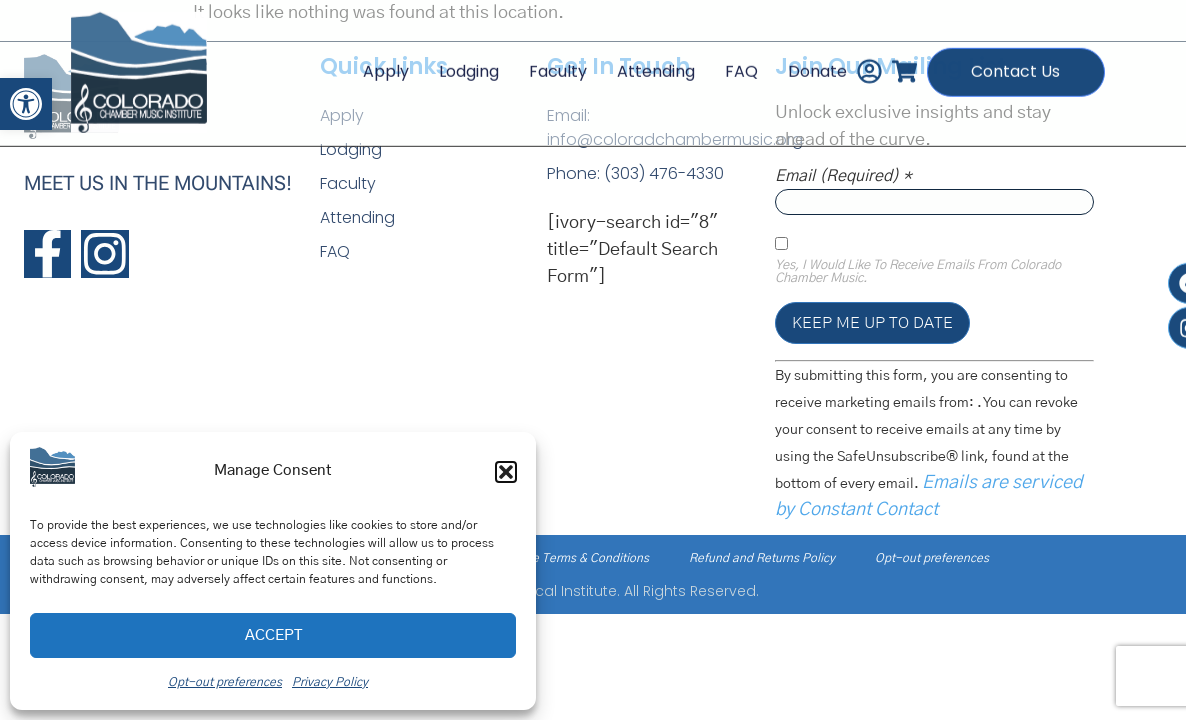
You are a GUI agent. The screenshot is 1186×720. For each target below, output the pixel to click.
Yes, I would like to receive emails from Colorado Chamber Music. (918, 272)
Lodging (466, 59)
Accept (273, 635)
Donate (814, 59)
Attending (653, 59)
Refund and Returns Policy (762, 558)
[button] (26, 104)
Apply (383, 59)
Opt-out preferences (225, 682)
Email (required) (843, 176)
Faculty (555, 59)
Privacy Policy (330, 682)
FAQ (738, 59)
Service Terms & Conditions (574, 558)
